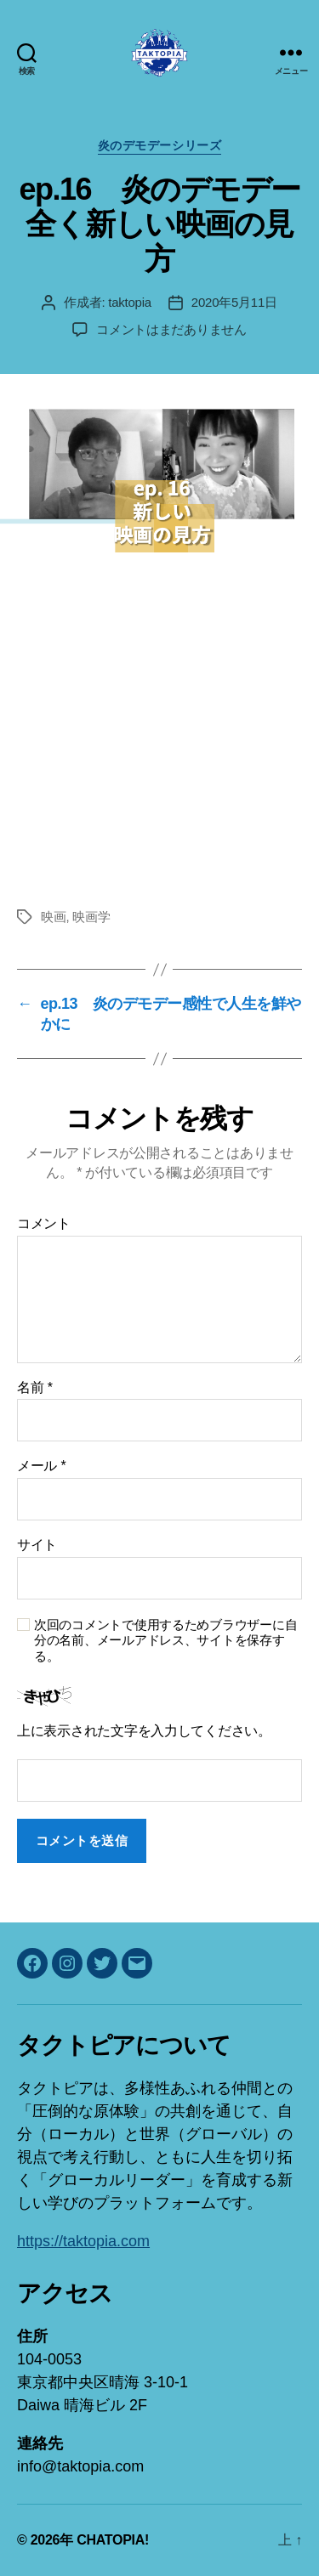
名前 (35, 1387)
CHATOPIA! (113, 2540)
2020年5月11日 (234, 302)
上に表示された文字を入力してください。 (144, 1731)
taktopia (129, 302)
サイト (37, 1544)
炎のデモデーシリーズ (159, 145)
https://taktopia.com (83, 2241)
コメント (44, 1223)
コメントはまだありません (171, 329)
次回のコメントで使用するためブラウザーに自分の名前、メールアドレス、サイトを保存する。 (165, 1640)
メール (41, 1465)
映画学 (91, 916)
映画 (53, 916)
